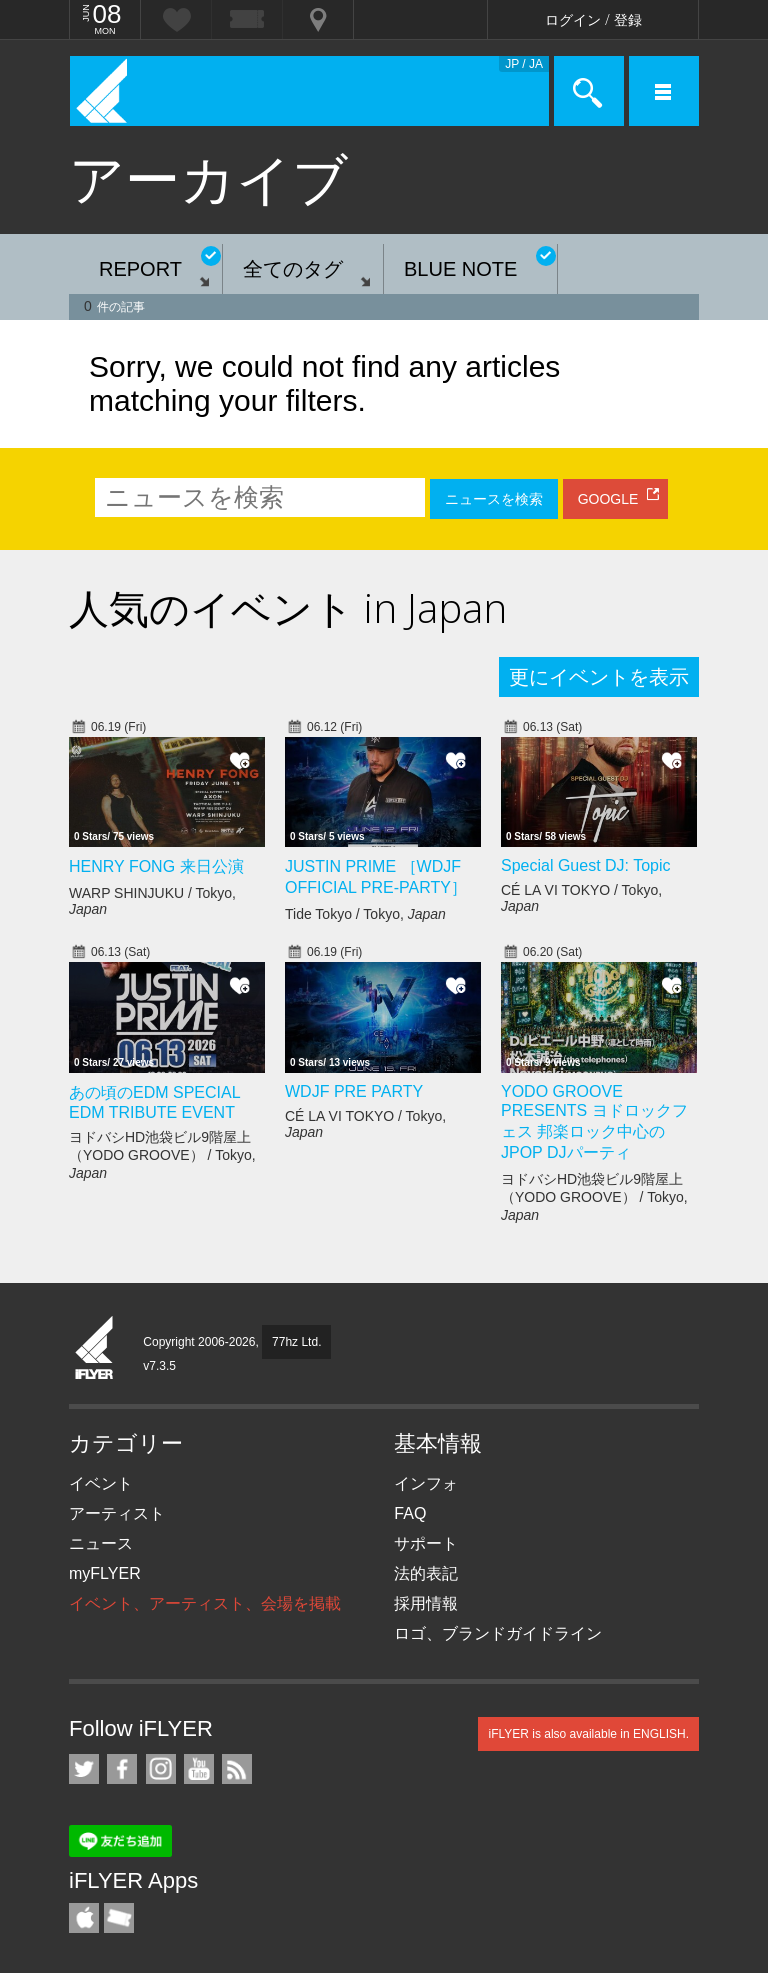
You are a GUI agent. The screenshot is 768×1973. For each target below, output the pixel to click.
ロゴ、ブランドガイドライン (498, 1633)
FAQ (410, 1513)
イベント (101, 1483)
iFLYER (95, 1349)
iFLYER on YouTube (199, 1769)
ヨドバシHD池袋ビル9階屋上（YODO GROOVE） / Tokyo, (162, 1155)
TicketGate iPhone (119, 1918)
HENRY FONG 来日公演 (156, 866)
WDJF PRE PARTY (354, 1091)
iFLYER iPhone (84, 1918)
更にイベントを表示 (599, 677)
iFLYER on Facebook (122, 1769)
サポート (426, 1543)
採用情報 (426, 1603)
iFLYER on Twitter (84, 1769)
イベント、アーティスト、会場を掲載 (205, 1603)
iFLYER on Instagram (161, 1769)
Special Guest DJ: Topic (586, 865)
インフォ (426, 1483)
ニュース (101, 1543)
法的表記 (426, 1573)
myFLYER (105, 1573)
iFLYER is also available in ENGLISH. (588, 1734)
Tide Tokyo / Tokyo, (365, 914)
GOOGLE (608, 499)
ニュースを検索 (494, 499)
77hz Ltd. (296, 1342)
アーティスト (117, 1513)
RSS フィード (237, 1769)
